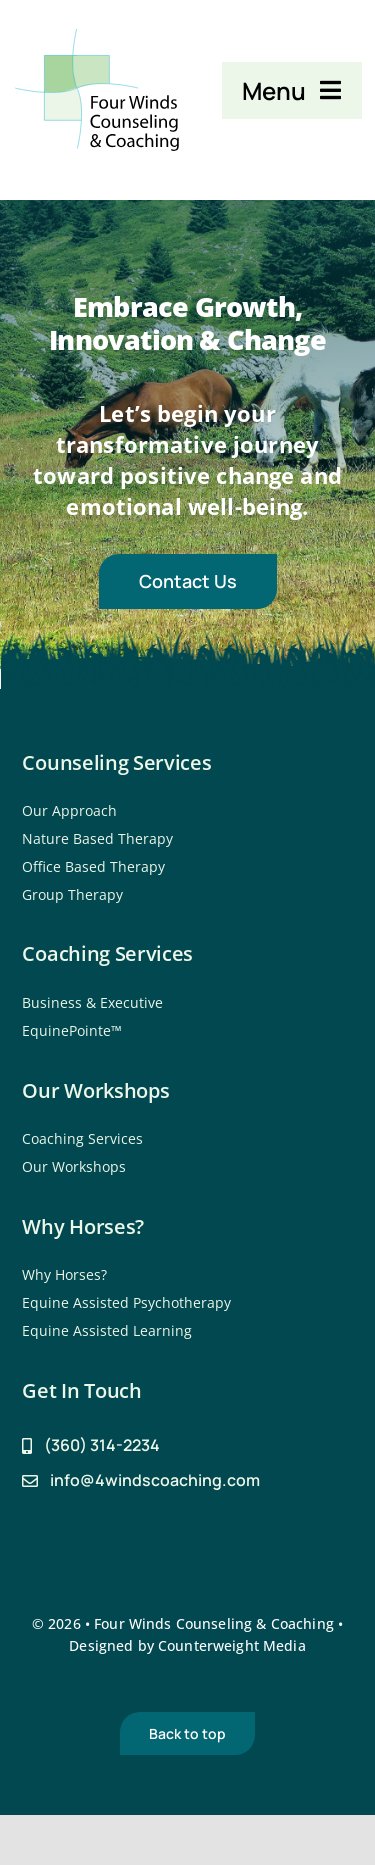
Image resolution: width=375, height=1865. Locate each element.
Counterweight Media (232, 1645)
